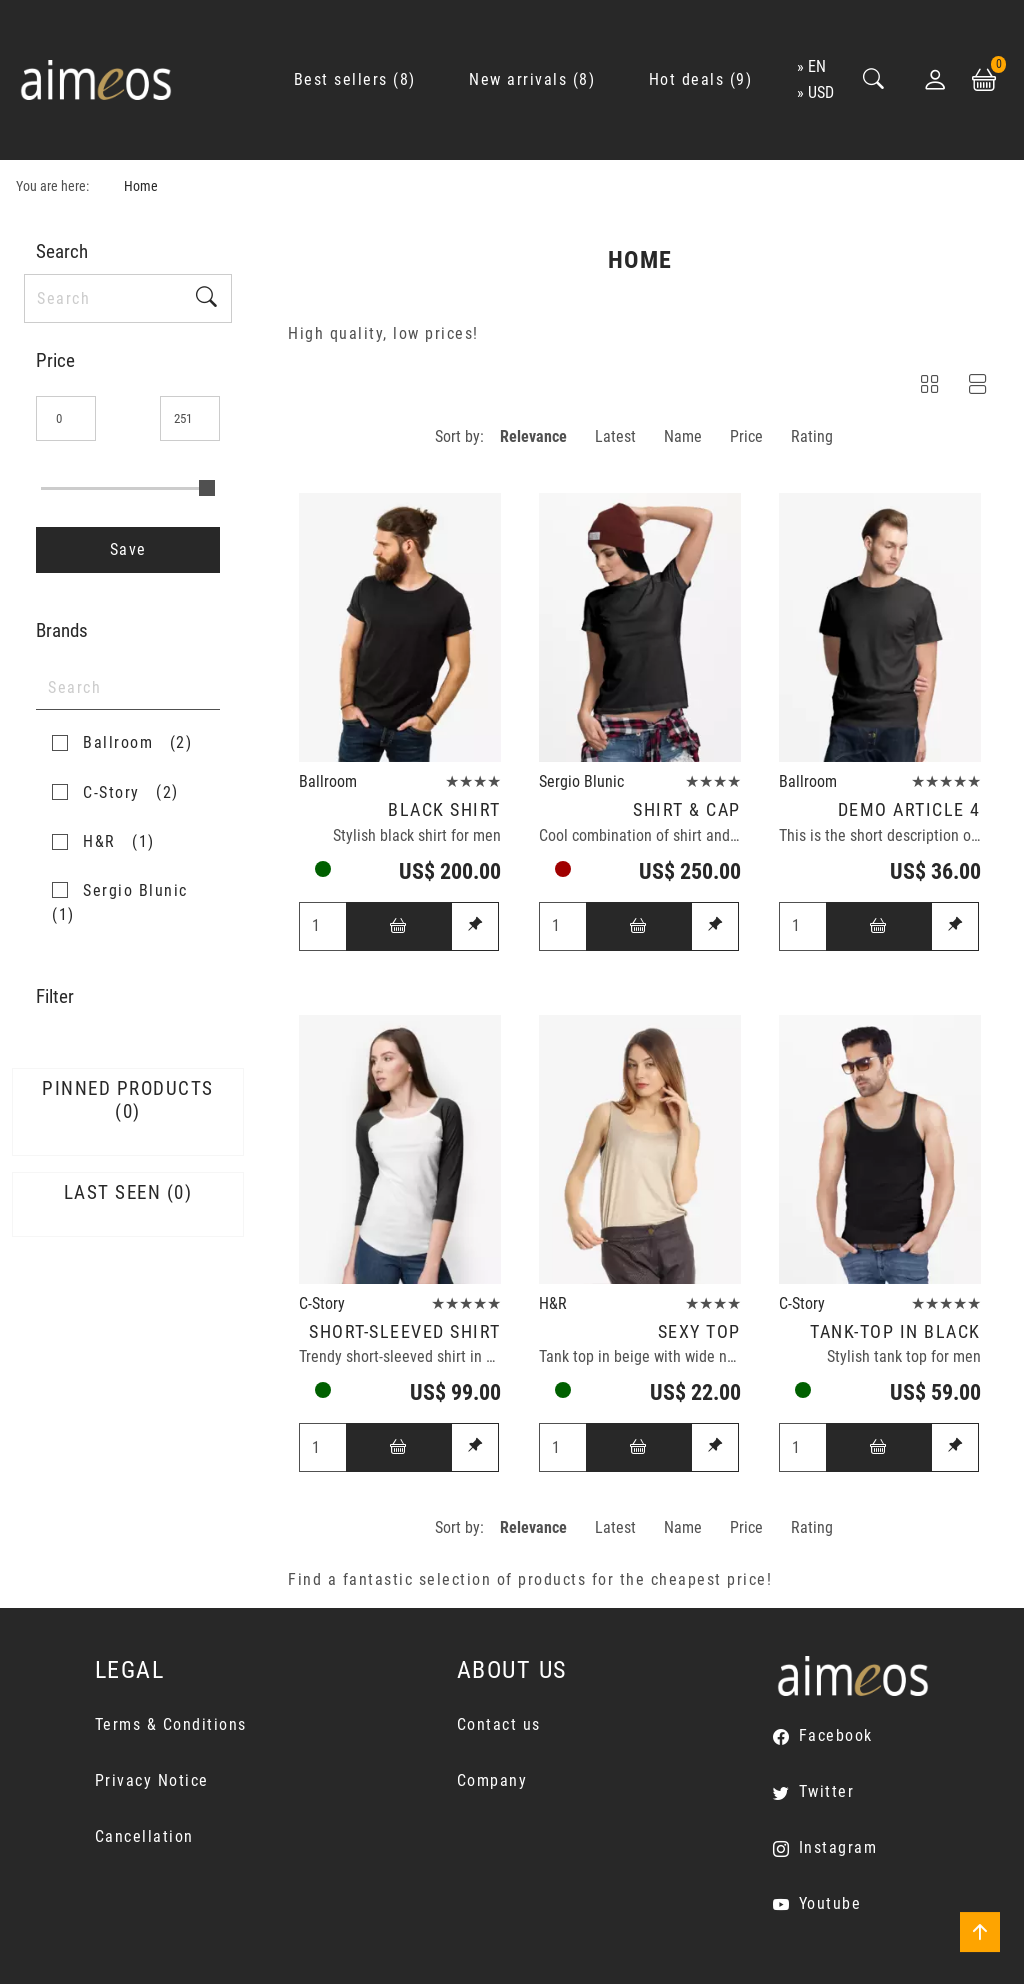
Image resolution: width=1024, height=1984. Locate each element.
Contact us (499, 1724)
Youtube (830, 1903)
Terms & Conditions (171, 1724)
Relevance (533, 436)
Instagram (838, 1847)
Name (683, 436)
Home (141, 186)
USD (821, 92)
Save (128, 549)
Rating (812, 436)
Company (492, 1780)
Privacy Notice (152, 1780)
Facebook (836, 1735)
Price (746, 436)
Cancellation (144, 1836)
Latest (615, 436)
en (817, 66)
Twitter (827, 1791)
